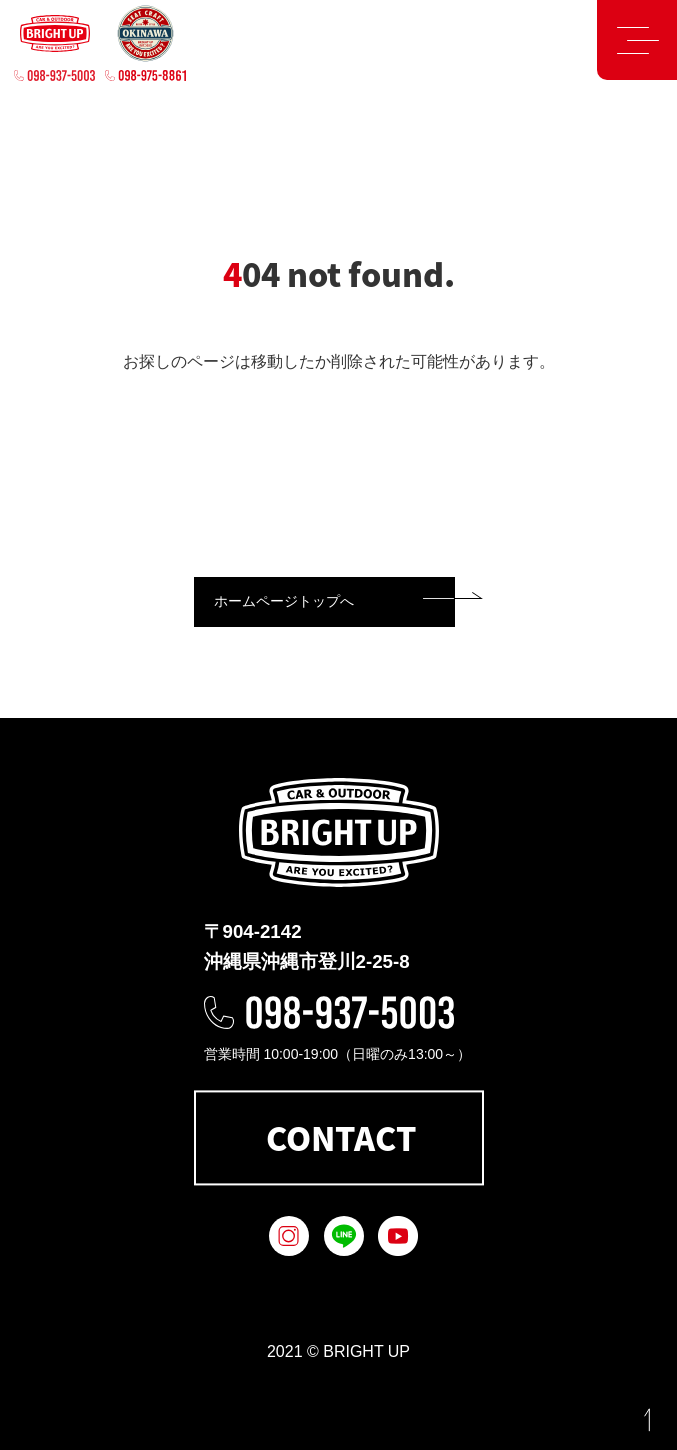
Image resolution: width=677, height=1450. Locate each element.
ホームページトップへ (284, 601)
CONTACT (341, 1137)
